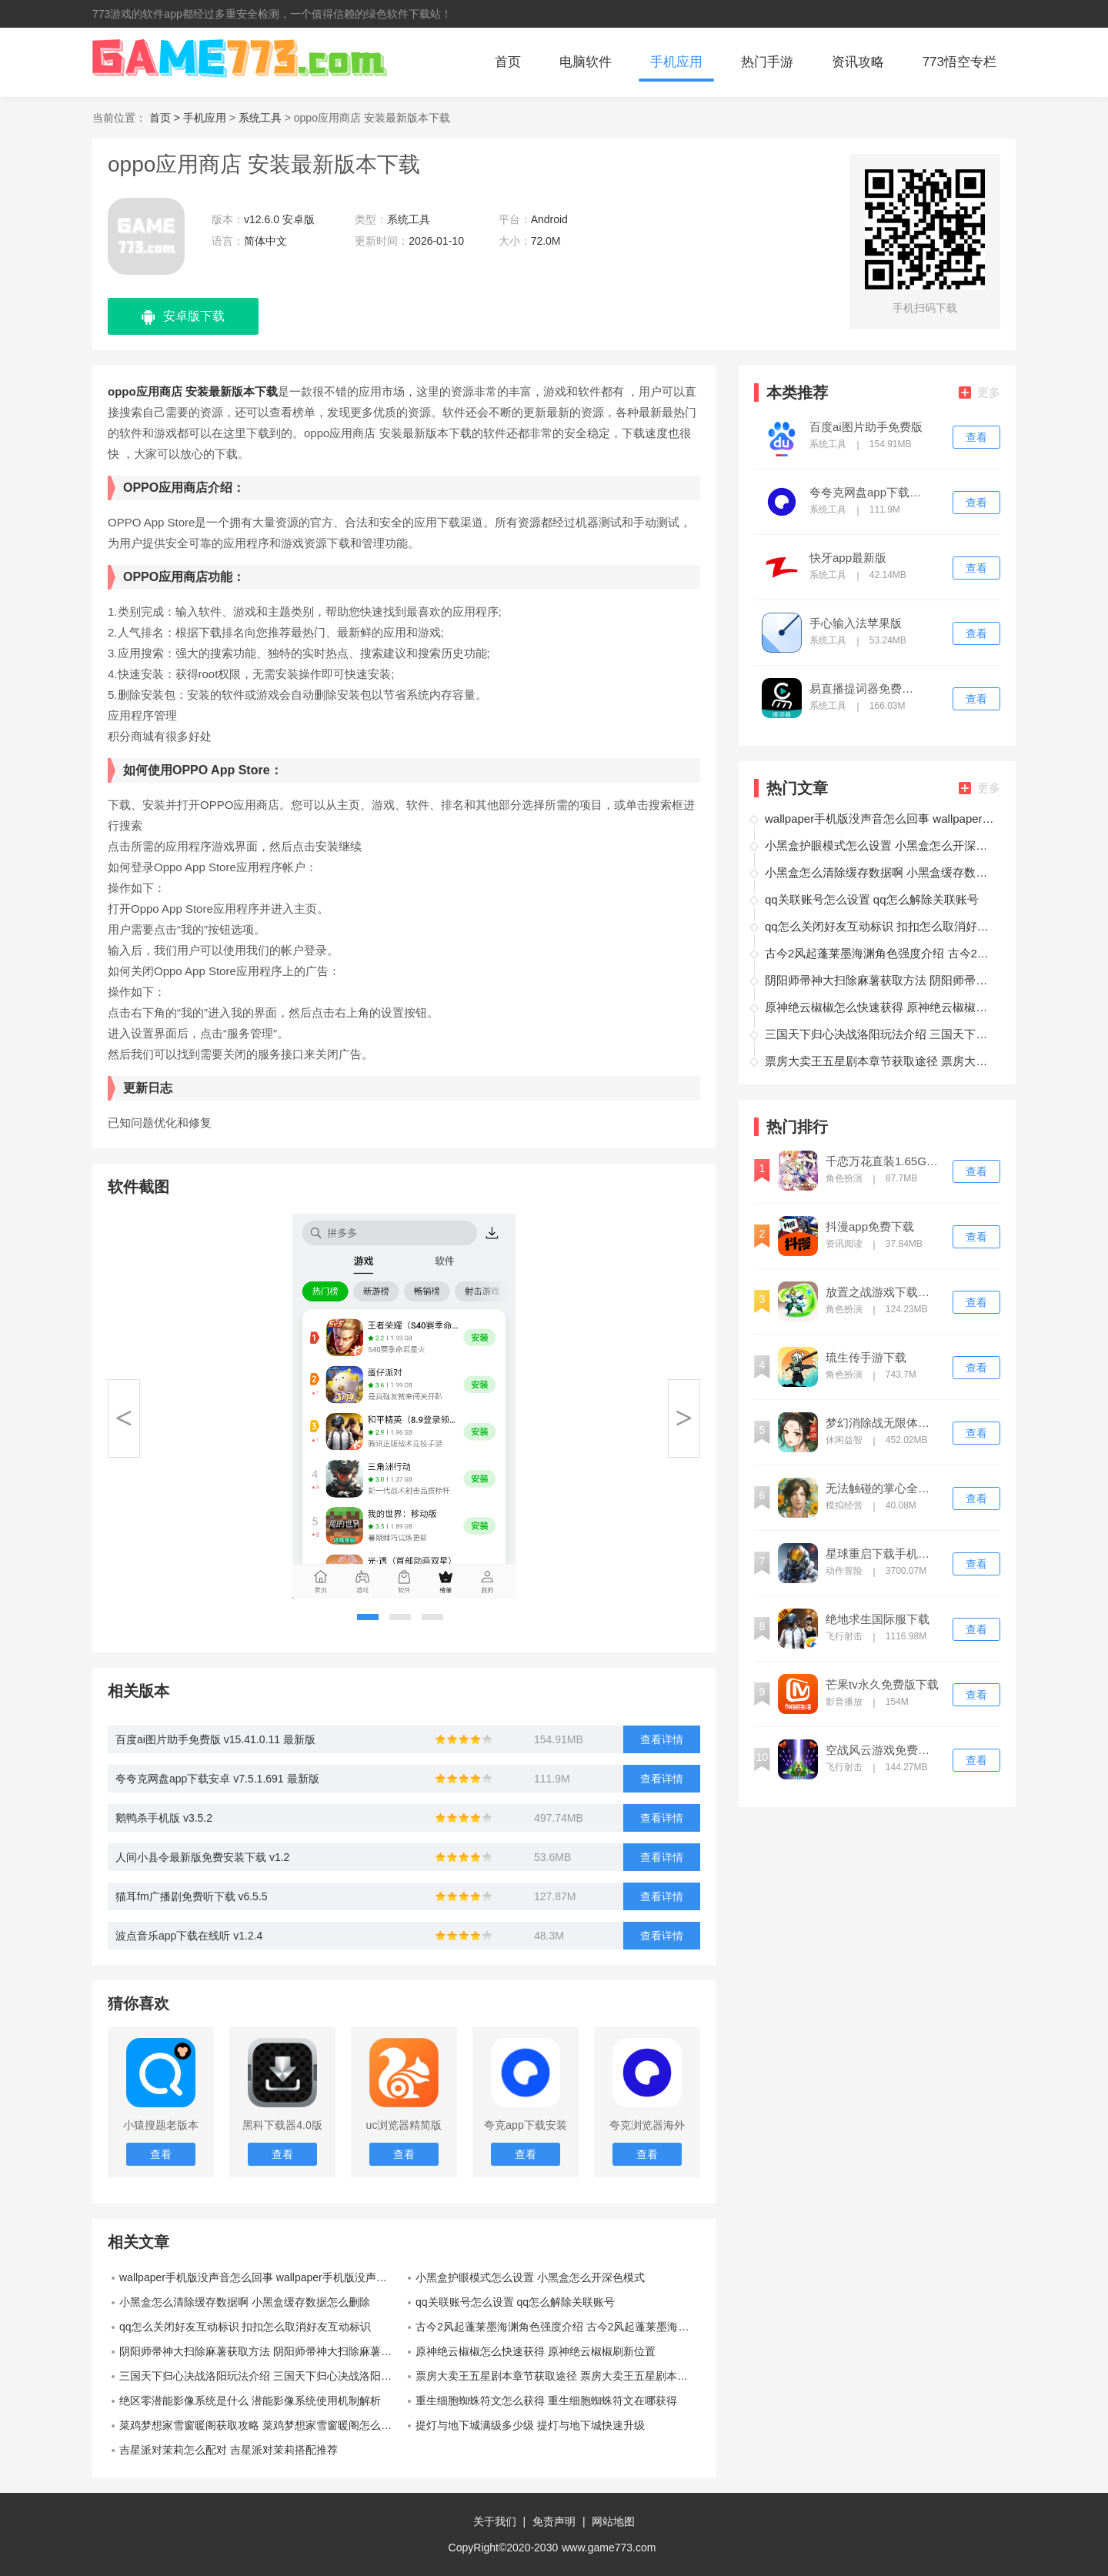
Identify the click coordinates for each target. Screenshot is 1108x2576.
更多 (979, 392)
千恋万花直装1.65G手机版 (882, 1161)
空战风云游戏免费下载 (882, 1750)
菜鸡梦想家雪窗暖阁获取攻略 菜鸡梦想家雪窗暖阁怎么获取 (260, 2425)
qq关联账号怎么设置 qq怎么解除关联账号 (515, 2302)
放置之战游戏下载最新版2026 (882, 1292)
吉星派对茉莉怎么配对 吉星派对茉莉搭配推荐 (228, 2450)
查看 (976, 437)
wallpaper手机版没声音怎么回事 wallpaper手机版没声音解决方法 (261, 2277)
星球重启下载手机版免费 (882, 1554)
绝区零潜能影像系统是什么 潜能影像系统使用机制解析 (250, 2400)
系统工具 (260, 118)
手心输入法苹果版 (855, 623)
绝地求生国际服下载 (877, 1619)
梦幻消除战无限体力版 (882, 1423)
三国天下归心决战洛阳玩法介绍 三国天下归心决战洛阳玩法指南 (261, 2376)
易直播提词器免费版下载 (866, 689)
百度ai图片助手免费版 (866, 427)
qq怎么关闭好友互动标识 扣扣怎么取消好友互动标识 (245, 2326)
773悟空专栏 (959, 62)
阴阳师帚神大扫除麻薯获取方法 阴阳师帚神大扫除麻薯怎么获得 (261, 2351)
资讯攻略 (858, 62)
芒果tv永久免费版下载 (882, 1685)
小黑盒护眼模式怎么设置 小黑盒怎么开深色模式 (530, 2277)
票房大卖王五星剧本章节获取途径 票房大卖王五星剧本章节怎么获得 (558, 2376)
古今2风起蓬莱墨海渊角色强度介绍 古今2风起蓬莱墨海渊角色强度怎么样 (558, 2326)
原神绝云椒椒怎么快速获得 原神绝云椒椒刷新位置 (536, 2351)
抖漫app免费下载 (870, 1227)
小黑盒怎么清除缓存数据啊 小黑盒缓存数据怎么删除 (244, 2302)
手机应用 (676, 62)
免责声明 (554, 2521)
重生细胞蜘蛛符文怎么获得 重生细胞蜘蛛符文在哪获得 (546, 2400)
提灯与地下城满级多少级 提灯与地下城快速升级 (530, 2425)
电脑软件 (585, 62)
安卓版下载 (183, 317)
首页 (508, 62)
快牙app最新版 (847, 558)
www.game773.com (609, 2547)
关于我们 (494, 2521)
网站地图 (613, 2521)
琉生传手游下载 (866, 1357)
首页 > (166, 118)
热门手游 (767, 62)
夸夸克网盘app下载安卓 (866, 492)
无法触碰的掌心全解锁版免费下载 (882, 1488)
